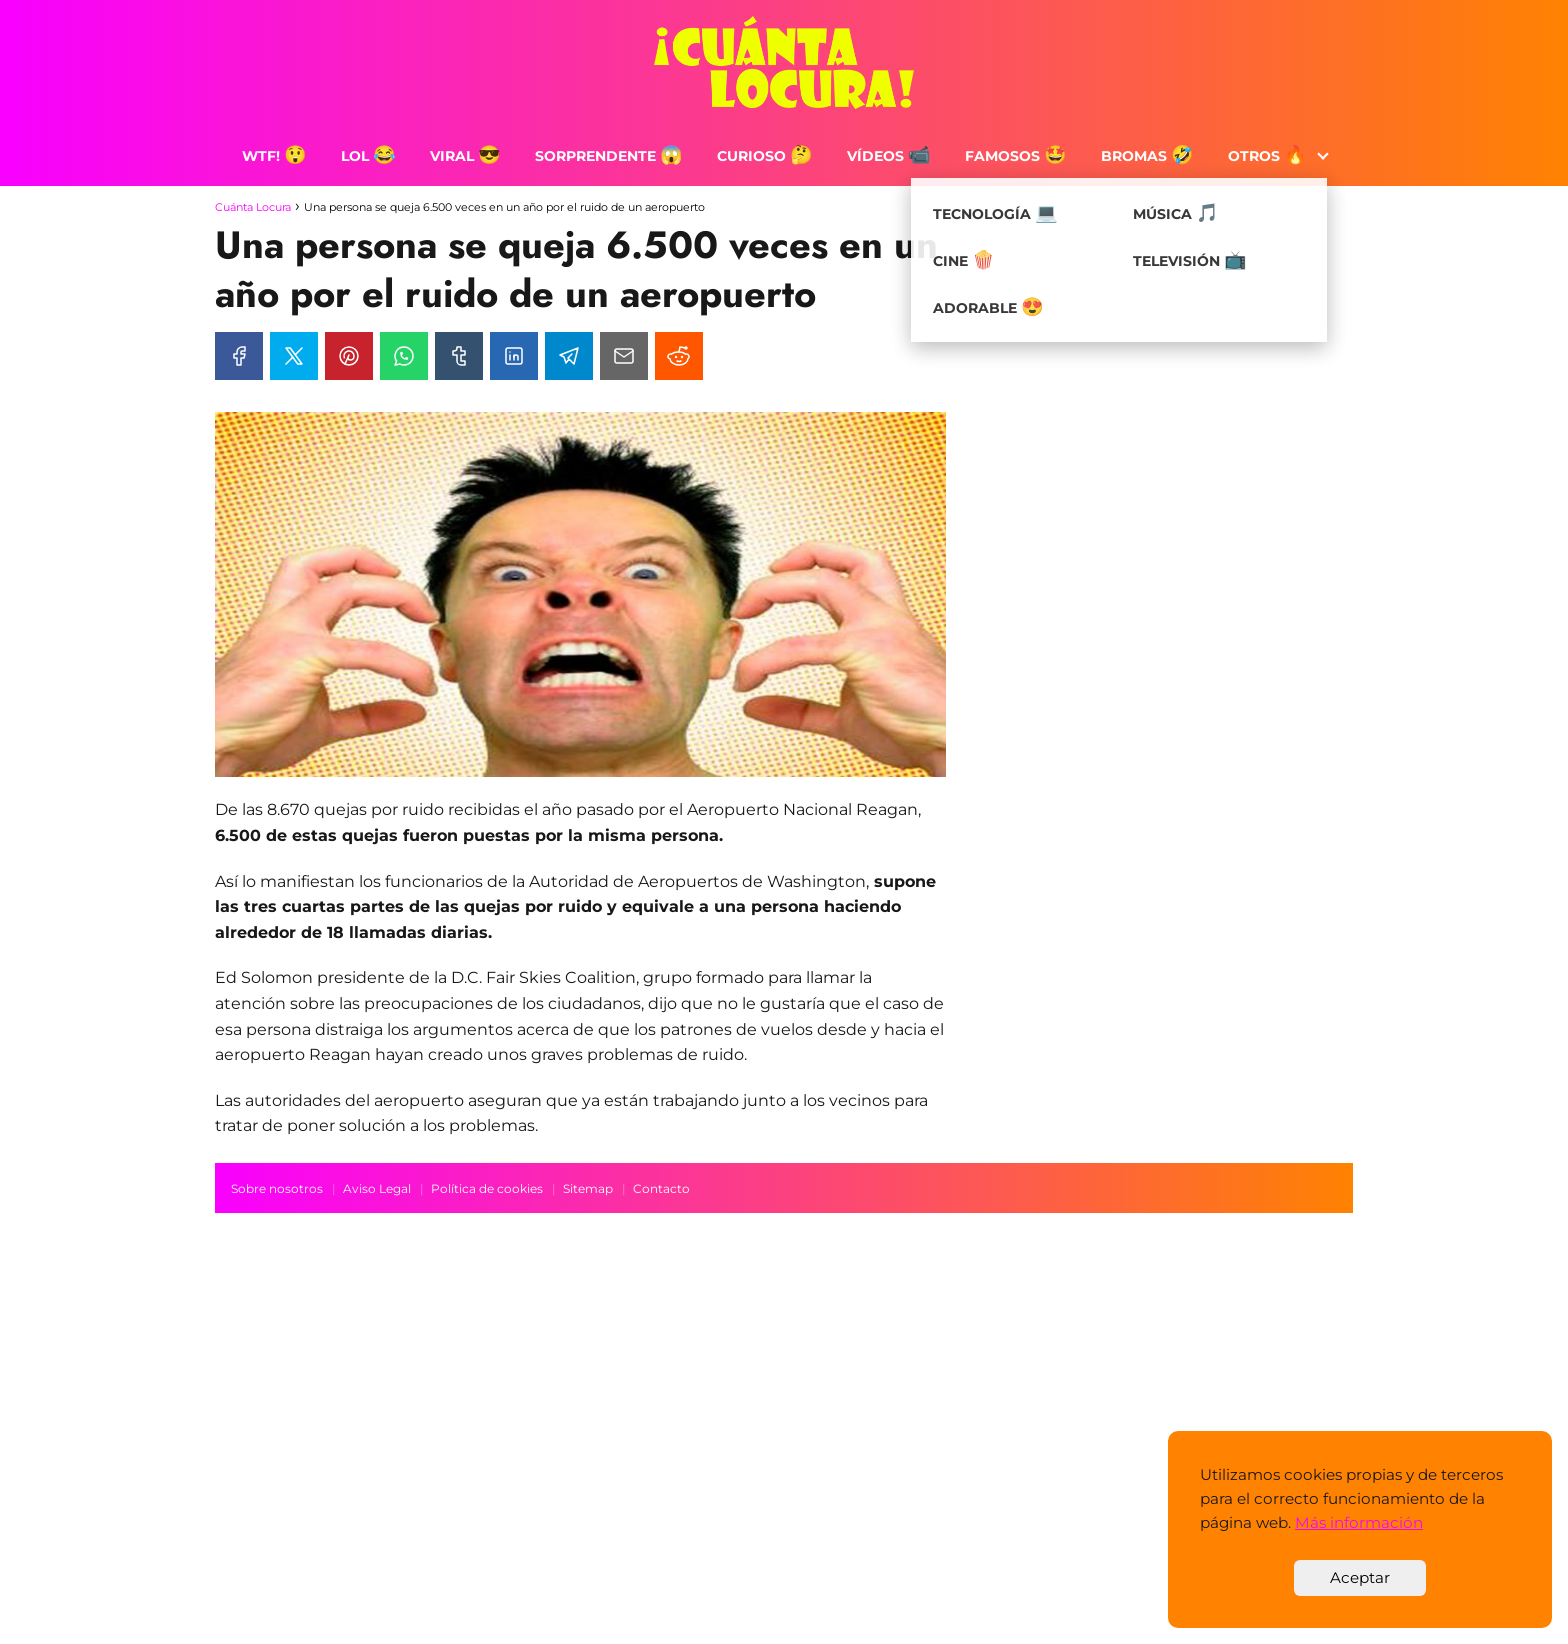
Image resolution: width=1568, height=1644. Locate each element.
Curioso (765, 156)
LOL (368, 156)
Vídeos (889, 156)
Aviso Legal (377, 1188)
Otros (1267, 156)
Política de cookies (487, 1188)
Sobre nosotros (277, 1188)
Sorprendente (609, 156)
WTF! (274, 156)
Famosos (1016, 156)
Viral (465, 156)
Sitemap (588, 1188)
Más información (1359, 1522)
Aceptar (1360, 1577)
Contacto (661, 1188)
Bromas (1147, 156)
